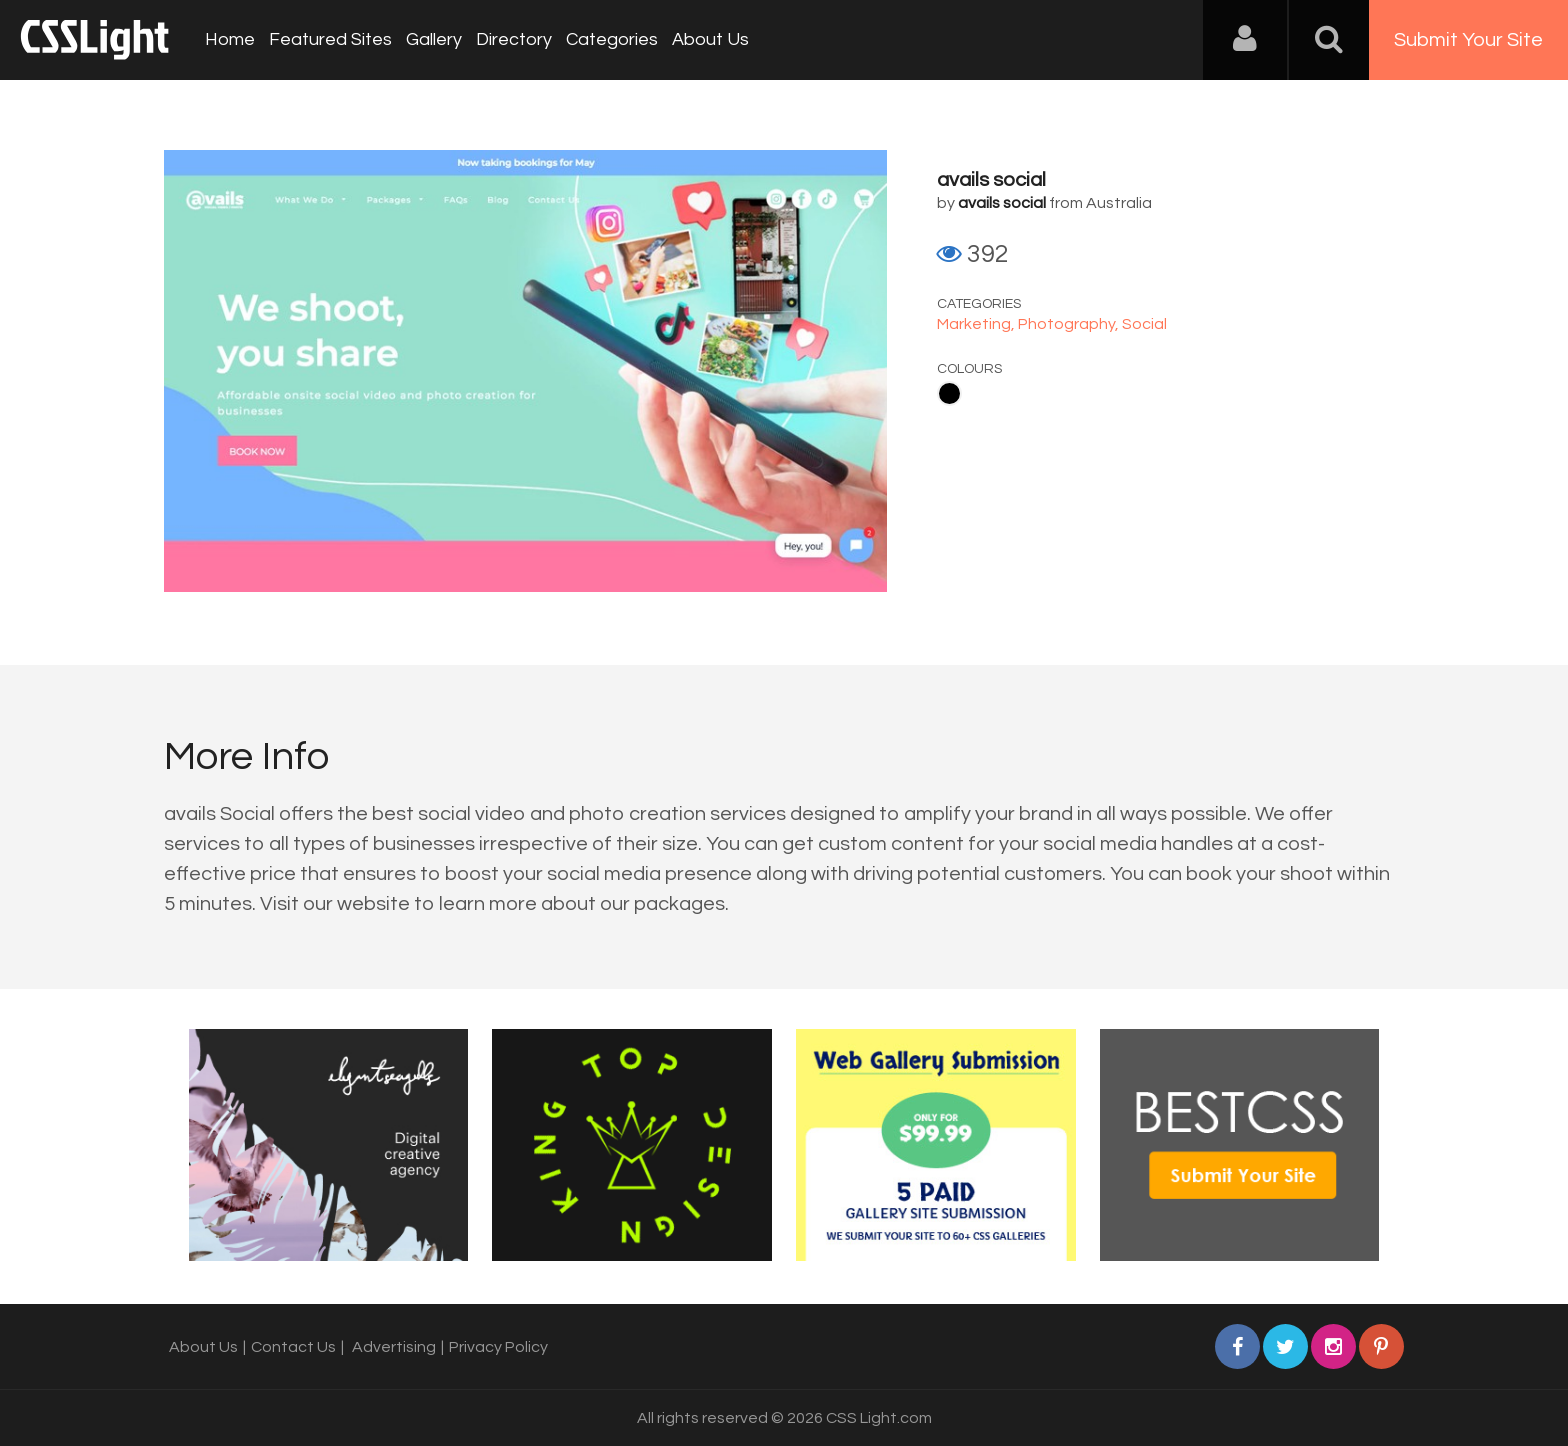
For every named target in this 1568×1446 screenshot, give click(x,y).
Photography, (1070, 324)
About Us (710, 39)
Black (949, 393)
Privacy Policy (498, 1347)
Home (230, 39)
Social (1144, 324)
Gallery (434, 39)
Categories (612, 39)
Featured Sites (330, 39)
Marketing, (977, 324)
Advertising (394, 1347)
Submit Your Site (1468, 40)
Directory (514, 39)
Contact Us (293, 1347)
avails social (991, 180)
